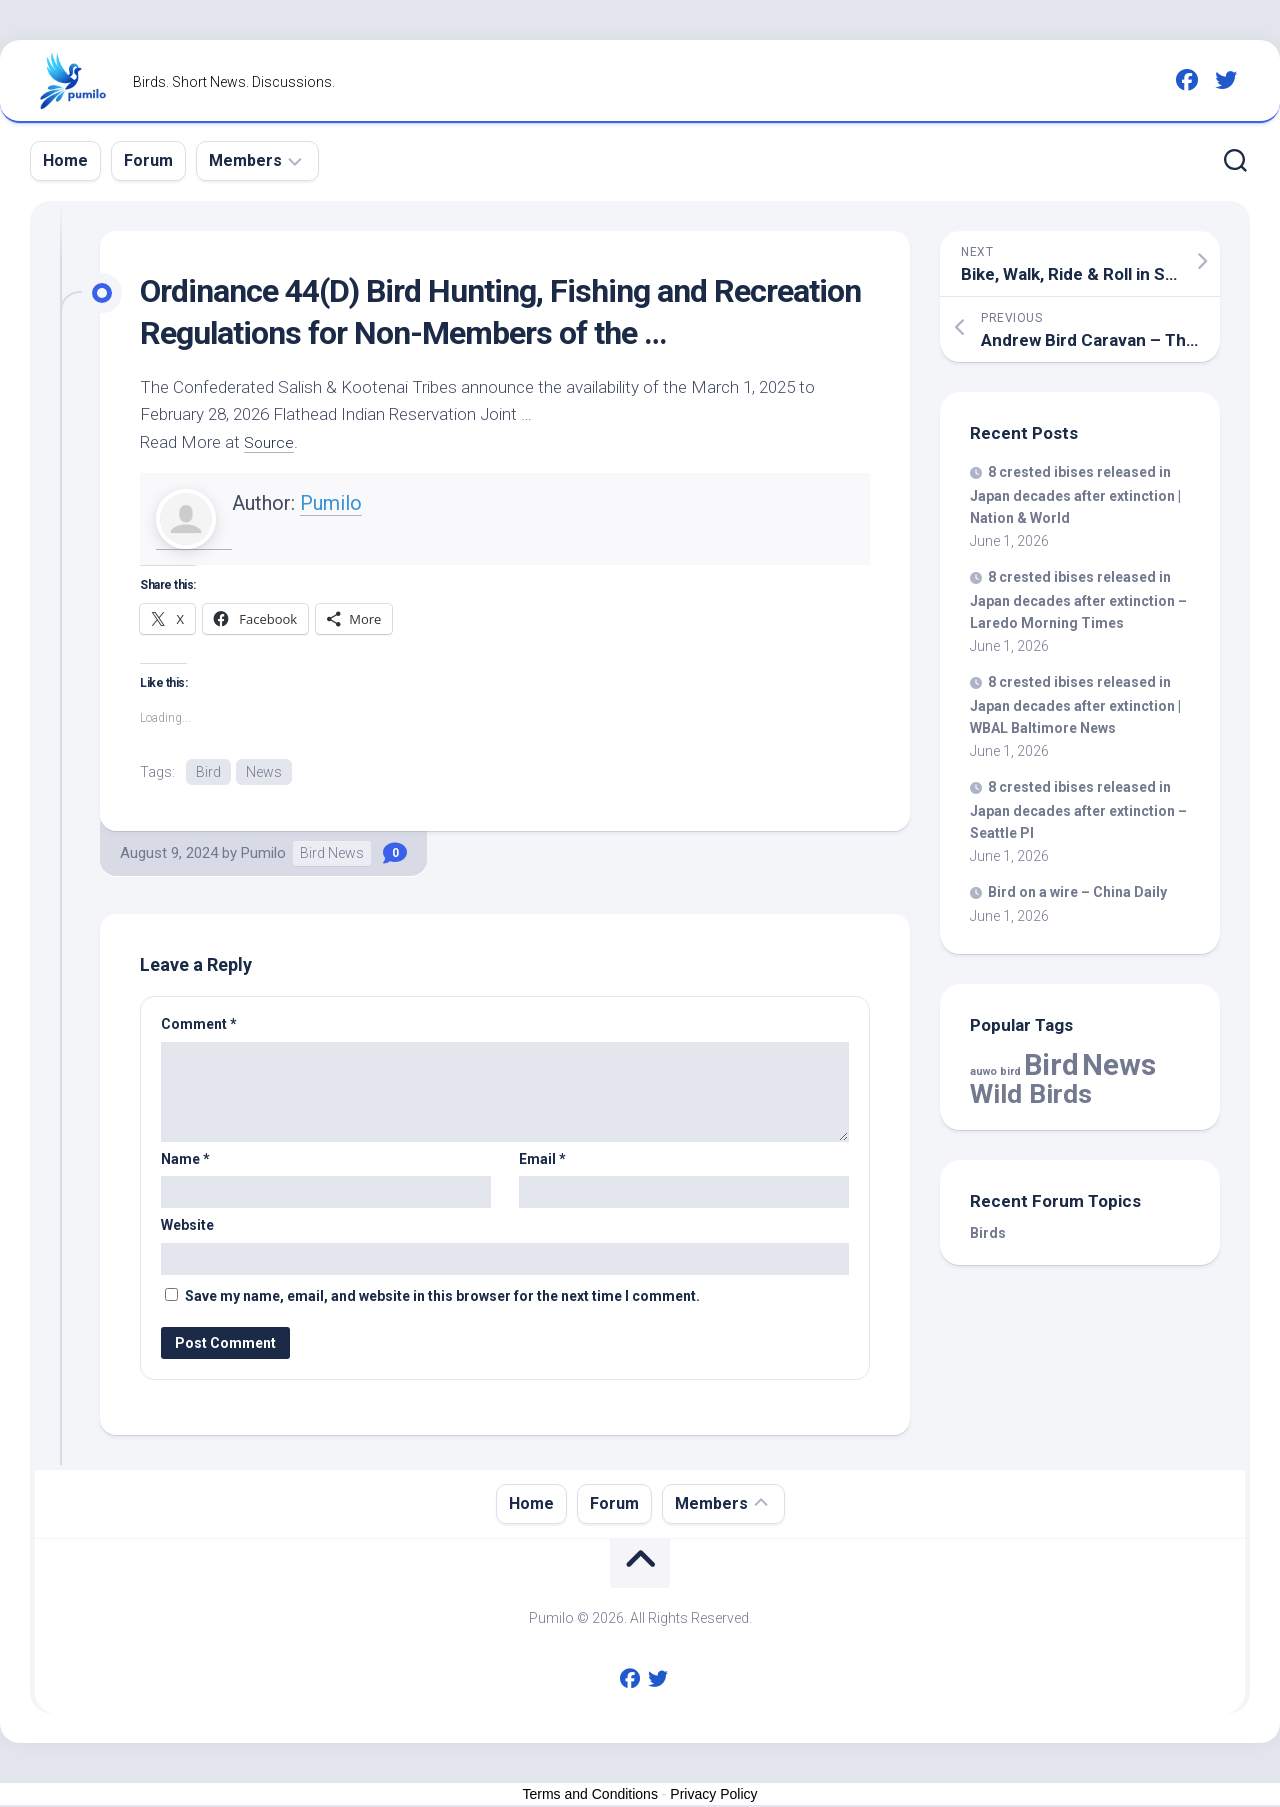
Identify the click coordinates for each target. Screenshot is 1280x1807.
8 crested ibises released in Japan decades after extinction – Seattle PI (1078, 810)
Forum (148, 160)
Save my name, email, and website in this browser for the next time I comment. (442, 1297)
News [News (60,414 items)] (1119, 1065)
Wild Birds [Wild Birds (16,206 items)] (1031, 1093)
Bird (208, 772)
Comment (199, 1026)
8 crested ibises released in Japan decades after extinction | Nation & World (1075, 495)
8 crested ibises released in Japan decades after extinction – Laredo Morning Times (1078, 600)
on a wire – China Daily (1077, 892)
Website (187, 1227)
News (264, 772)
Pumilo (331, 503)
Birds (988, 1233)
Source (270, 442)
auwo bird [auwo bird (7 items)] (995, 1071)
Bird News (332, 855)
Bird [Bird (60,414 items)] (1051, 1065)
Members (245, 160)
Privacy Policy (713, 1795)
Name (185, 1160)
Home (65, 160)
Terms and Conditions (590, 1795)
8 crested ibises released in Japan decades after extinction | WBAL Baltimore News (1075, 705)
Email (542, 1160)
